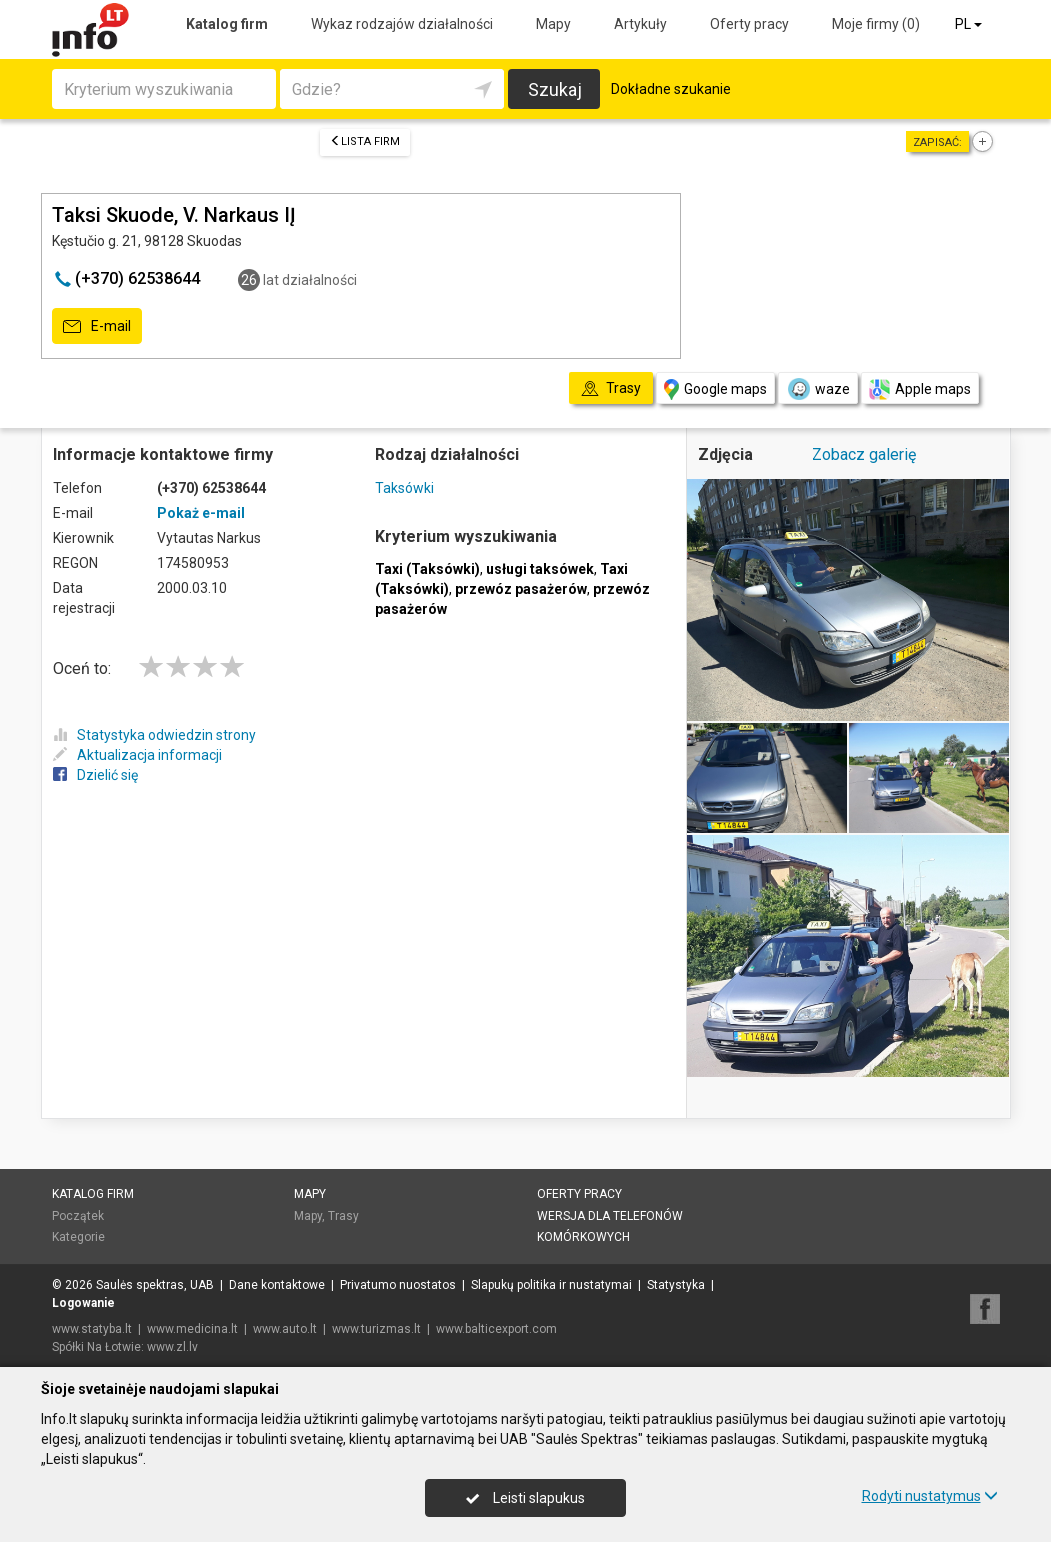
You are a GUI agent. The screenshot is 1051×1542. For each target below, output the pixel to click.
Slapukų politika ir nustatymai (551, 1285)
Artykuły (640, 24)
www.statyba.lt (92, 1329)
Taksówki (404, 488)
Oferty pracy (749, 24)
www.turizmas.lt (376, 1329)
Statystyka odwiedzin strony (154, 735)
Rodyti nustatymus (930, 1496)
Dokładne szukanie (671, 89)
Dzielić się (95, 775)
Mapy (553, 24)
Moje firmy (876, 24)
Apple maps (920, 389)
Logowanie (83, 1303)
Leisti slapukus (525, 1498)
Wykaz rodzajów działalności (402, 24)
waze (818, 389)
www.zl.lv (172, 1347)
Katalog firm (227, 24)
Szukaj (555, 89)
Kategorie (78, 1237)
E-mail (97, 327)
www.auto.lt (285, 1329)
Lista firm (365, 141)
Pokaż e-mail (201, 513)
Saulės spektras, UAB (155, 1285)
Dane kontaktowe (277, 1285)
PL (970, 24)
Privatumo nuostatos (398, 1285)
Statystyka (676, 1285)
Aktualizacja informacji (137, 755)
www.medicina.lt (192, 1329)
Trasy (343, 1216)
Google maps (715, 389)
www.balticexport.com (496, 1329)
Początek (78, 1216)
